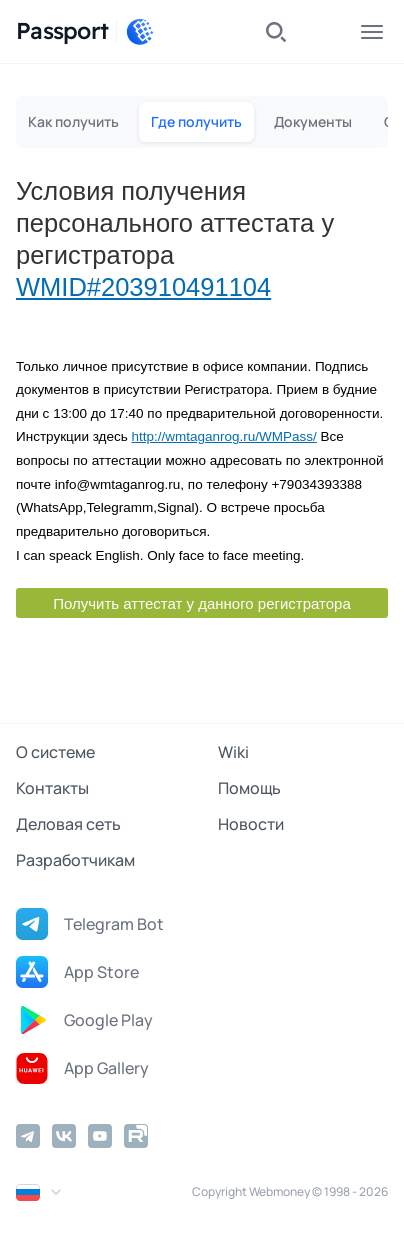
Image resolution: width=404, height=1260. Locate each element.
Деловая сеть (68, 824)
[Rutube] (136, 1136)
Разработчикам (75, 860)
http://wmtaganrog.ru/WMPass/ (223, 436)
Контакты (52, 788)
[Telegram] (28, 1136)
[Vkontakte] (64, 1136)
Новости (251, 824)
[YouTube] (100, 1136)
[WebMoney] (140, 32)
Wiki (233, 752)
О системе (55, 752)
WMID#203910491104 (143, 287)
